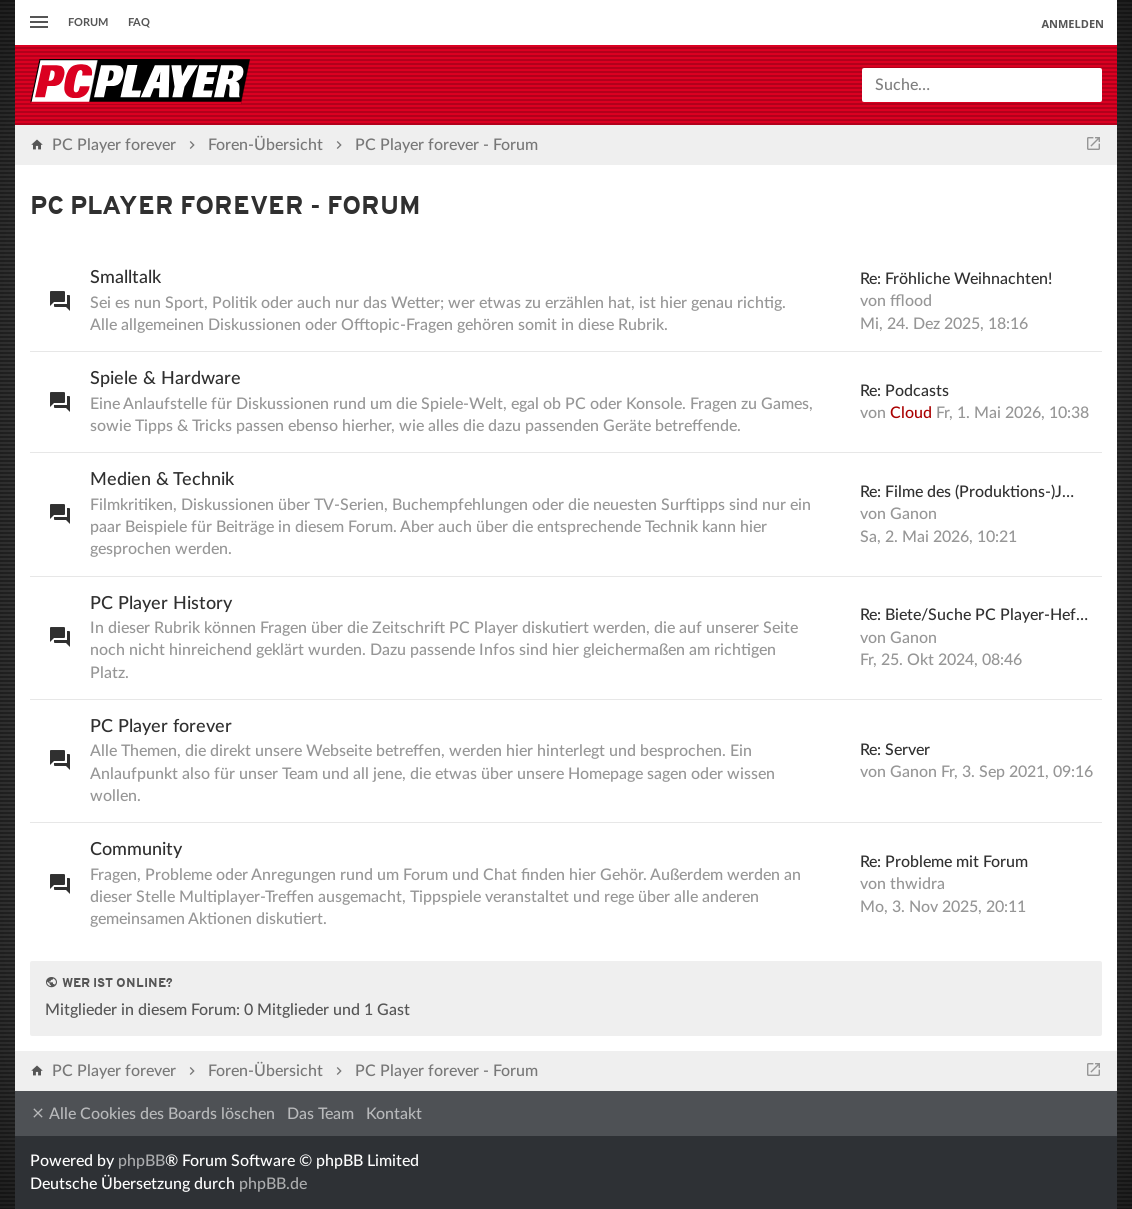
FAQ (139, 22)
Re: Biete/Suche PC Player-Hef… (974, 615)
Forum (88, 22)
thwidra (917, 884)
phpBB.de (273, 1184)
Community (136, 850)
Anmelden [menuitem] (1072, 23)
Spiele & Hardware (165, 379)
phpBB (141, 1161)
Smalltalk (125, 278)
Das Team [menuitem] (320, 1114)
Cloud (911, 413)
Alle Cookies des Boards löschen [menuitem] (152, 1113)
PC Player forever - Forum (225, 207)
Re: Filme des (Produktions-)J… (967, 492)
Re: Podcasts (904, 391)
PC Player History (161, 604)
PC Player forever (161, 727)
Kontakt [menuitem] (394, 1114)
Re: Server (895, 750)
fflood (911, 301)
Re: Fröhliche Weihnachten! (956, 279)
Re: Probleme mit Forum (944, 862)
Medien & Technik (162, 480)
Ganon (913, 514)
